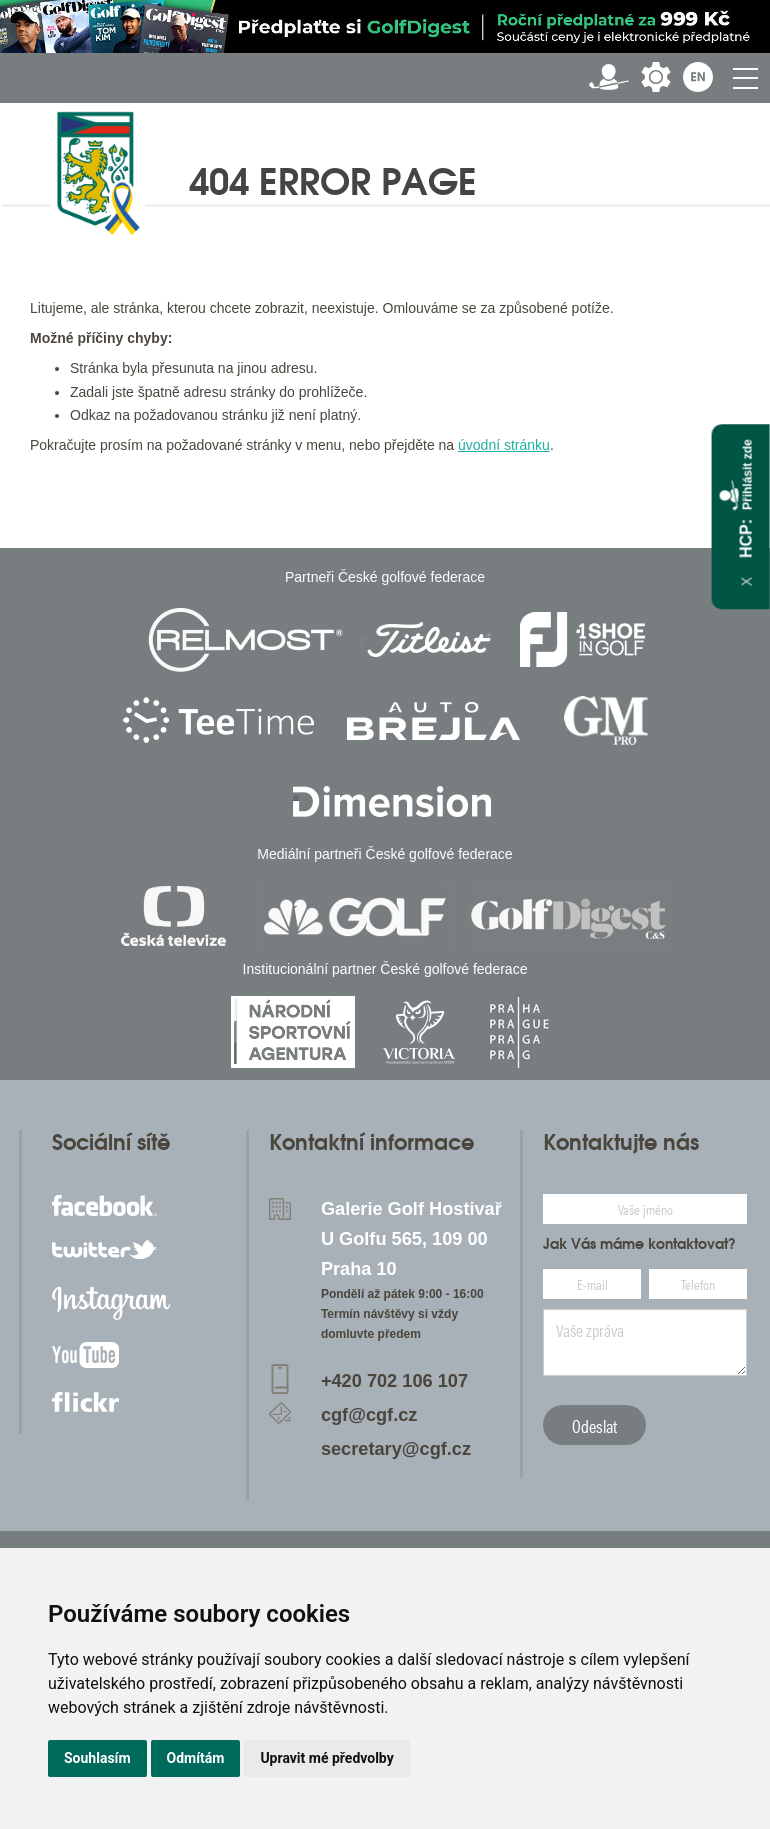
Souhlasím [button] (97, 1758)
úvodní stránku (504, 445)
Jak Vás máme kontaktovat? (639, 1244)
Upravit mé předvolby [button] (326, 1758)
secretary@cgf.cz (396, 1449)
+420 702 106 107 (394, 1381)
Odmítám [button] (196, 1758)
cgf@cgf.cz (369, 1415)
